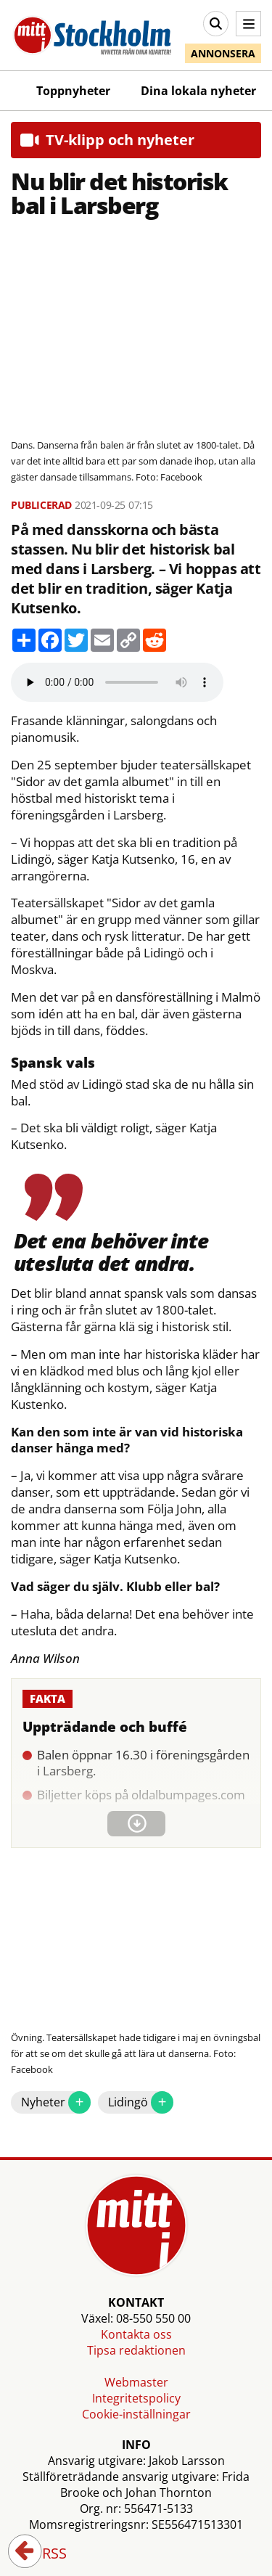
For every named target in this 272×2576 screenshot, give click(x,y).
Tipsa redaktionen (136, 2350)
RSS (44, 2554)
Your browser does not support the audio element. (117, 682)
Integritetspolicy (136, 2398)
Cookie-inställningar (136, 2414)
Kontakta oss (136, 2334)
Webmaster (136, 2382)
